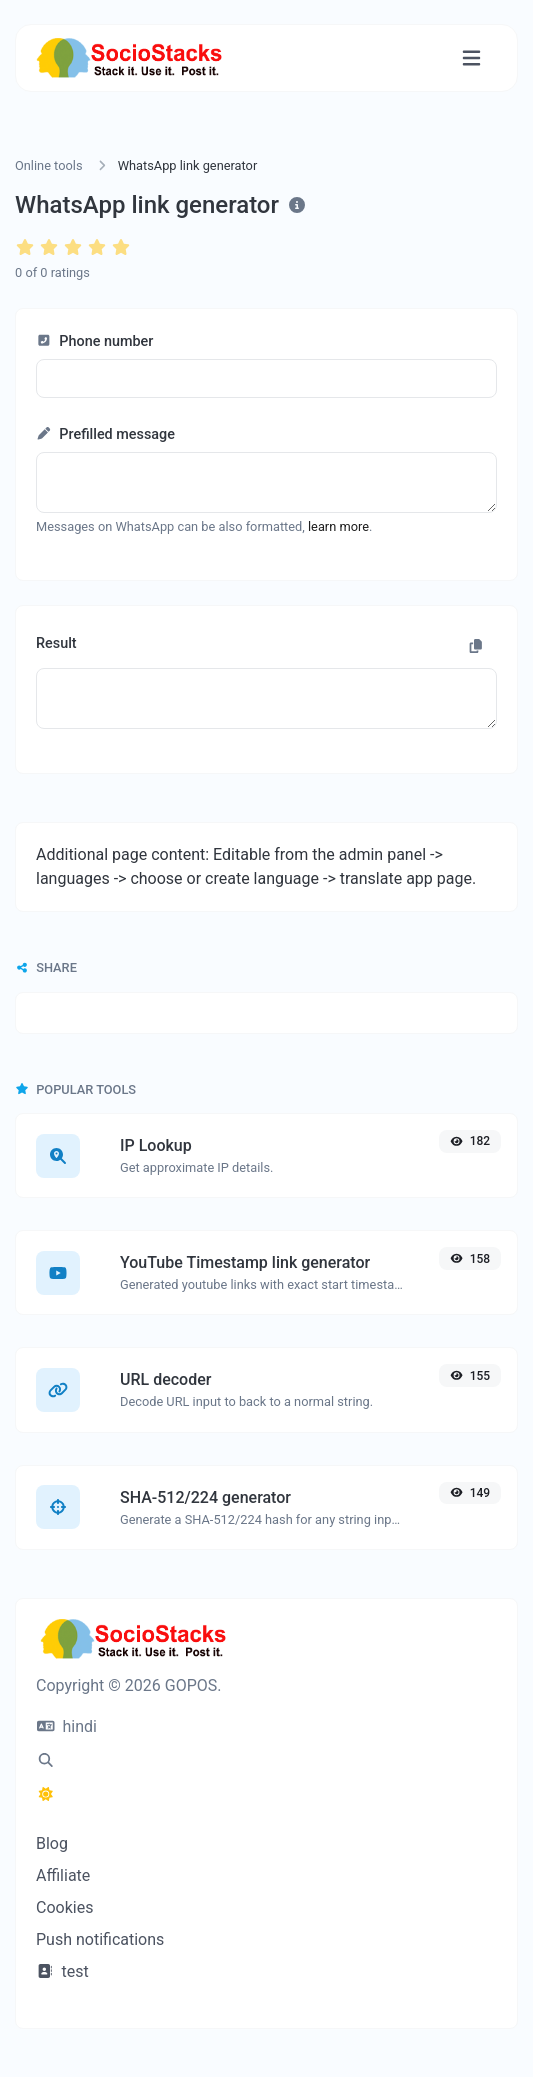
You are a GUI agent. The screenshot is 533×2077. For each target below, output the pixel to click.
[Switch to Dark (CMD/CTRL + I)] (46, 1795)
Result (56, 643)
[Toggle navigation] (471, 58)
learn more (338, 526)
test (62, 1971)
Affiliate (63, 1875)
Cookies (64, 1907)
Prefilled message (105, 434)
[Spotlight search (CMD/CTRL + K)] (46, 1761)
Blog (52, 1843)
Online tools (49, 165)
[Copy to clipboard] (476, 647)
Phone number (94, 341)
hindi (67, 1726)
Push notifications (100, 1939)
